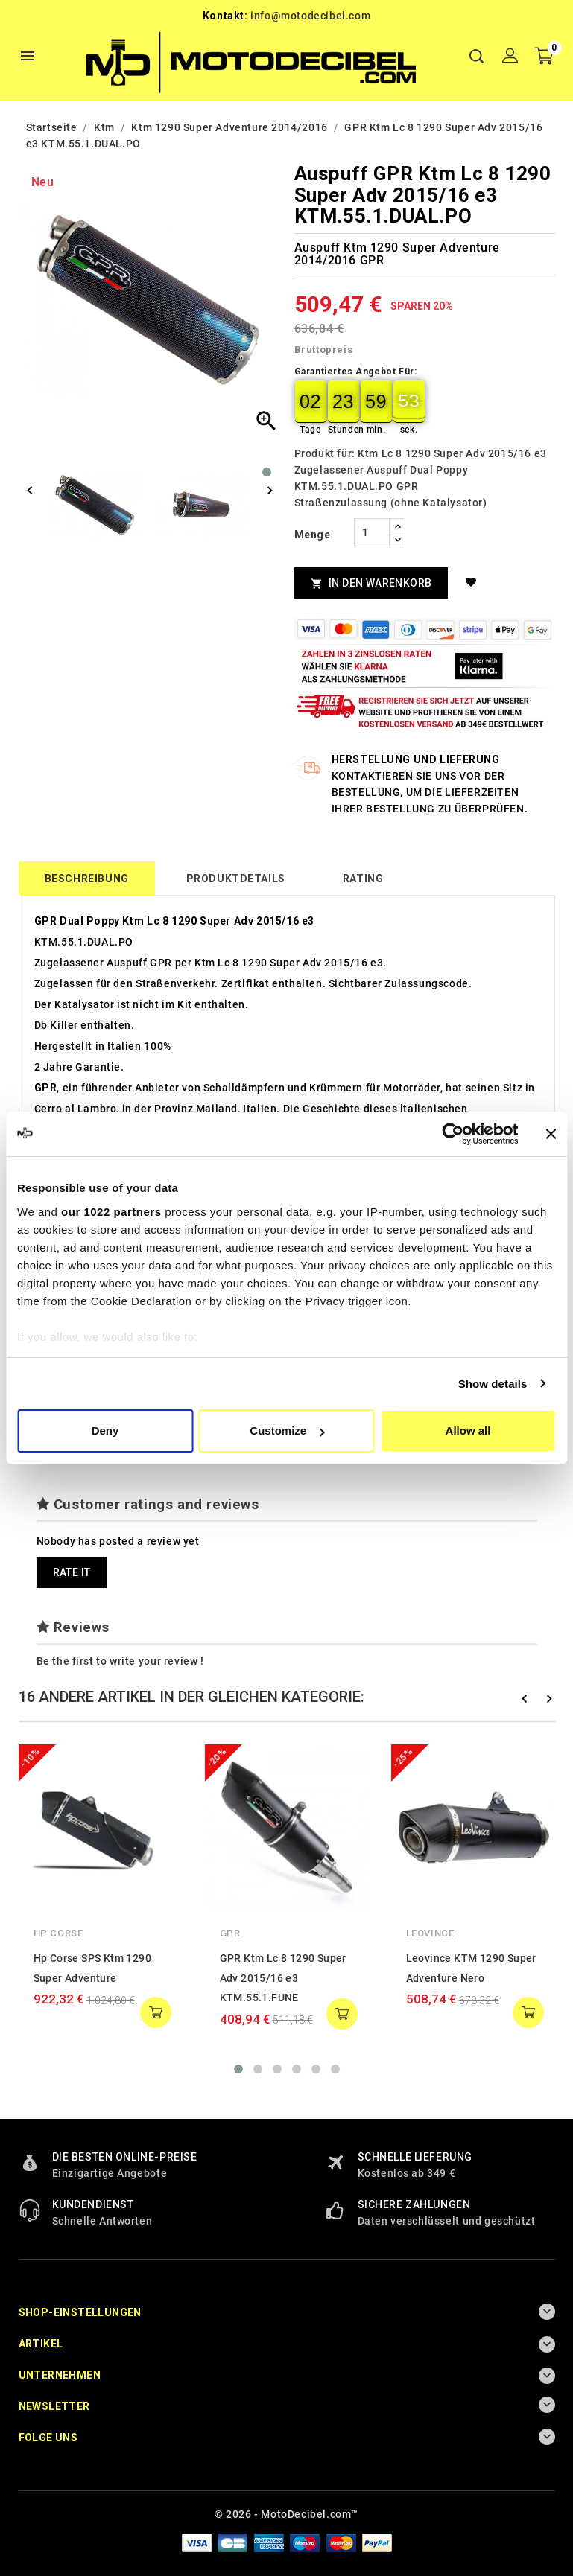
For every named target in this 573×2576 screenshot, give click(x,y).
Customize (287, 1430)
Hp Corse (58, 1933)
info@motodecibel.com (310, 16)
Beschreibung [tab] (87, 878)
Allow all (468, 1430)
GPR (230, 1933)
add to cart (155, 2012)
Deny (105, 1430)
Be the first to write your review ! (120, 1661)
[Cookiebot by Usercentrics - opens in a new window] (452, 1134)
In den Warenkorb (371, 583)
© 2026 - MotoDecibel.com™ (286, 2514)
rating (363, 878)
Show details (493, 1383)
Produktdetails (235, 878)
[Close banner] (550, 1134)
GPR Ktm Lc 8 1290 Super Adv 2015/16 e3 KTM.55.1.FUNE (283, 1977)
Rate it (72, 1572)
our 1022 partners (111, 1211)
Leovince (430, 1933)
